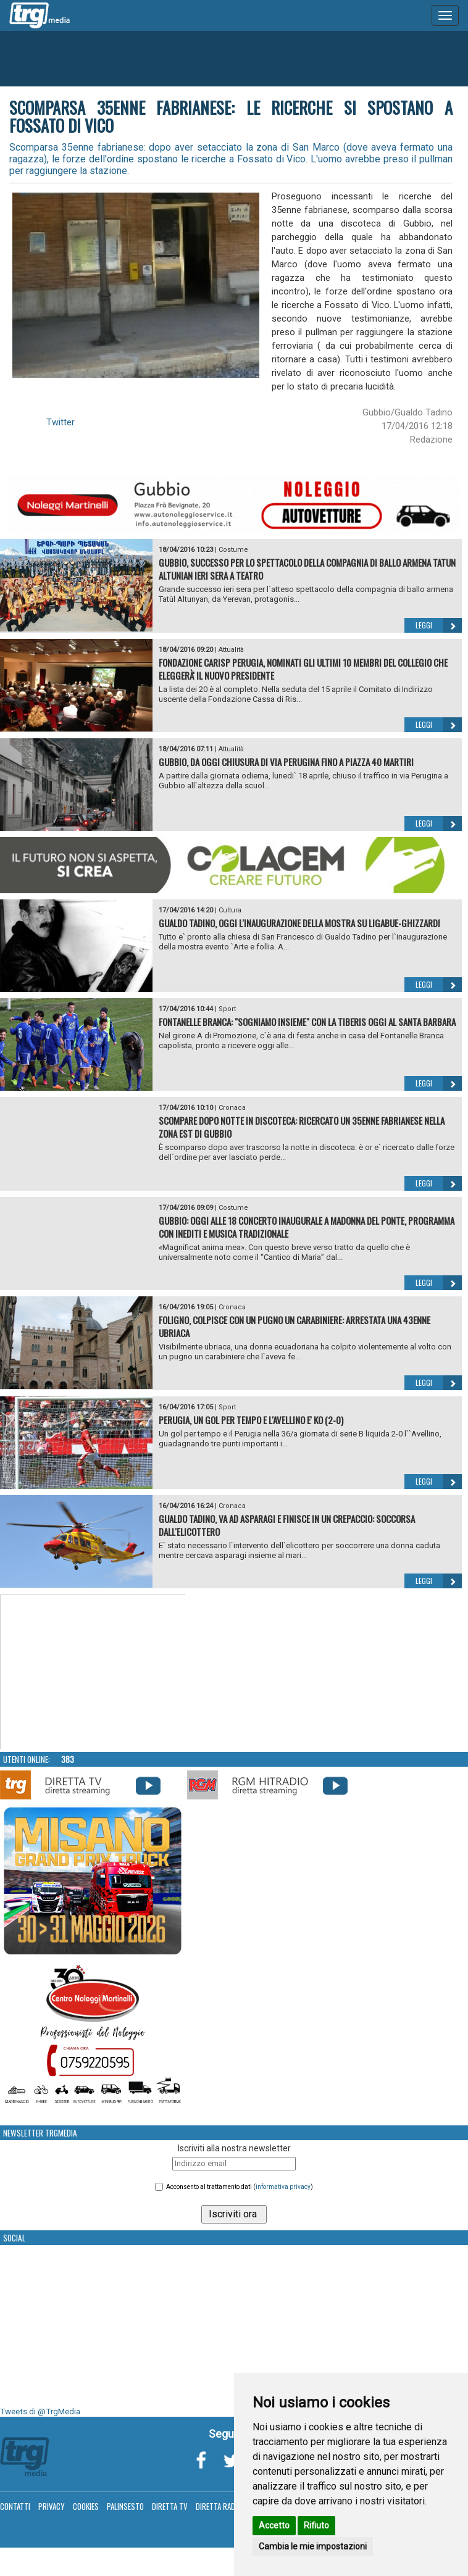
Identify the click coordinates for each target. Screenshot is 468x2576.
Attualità (231, 650)
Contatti (15, 2506)
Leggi (439, 625)
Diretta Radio (218, 2506)
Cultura (230, 910)
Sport (227, 1009)
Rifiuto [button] (316, 2525)
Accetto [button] (274, 2525)
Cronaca (232, 1108)
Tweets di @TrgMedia (40, 2411)
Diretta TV (170, 2506)
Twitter (60, 422)
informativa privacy (283, 2186)
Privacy (51, 2506)
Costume (233, 550)
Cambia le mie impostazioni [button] (313, 2546)
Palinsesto (125, 2506)
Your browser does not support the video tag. (93, 1672)
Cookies (86, 2506)
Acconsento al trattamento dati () (239, 2186)
